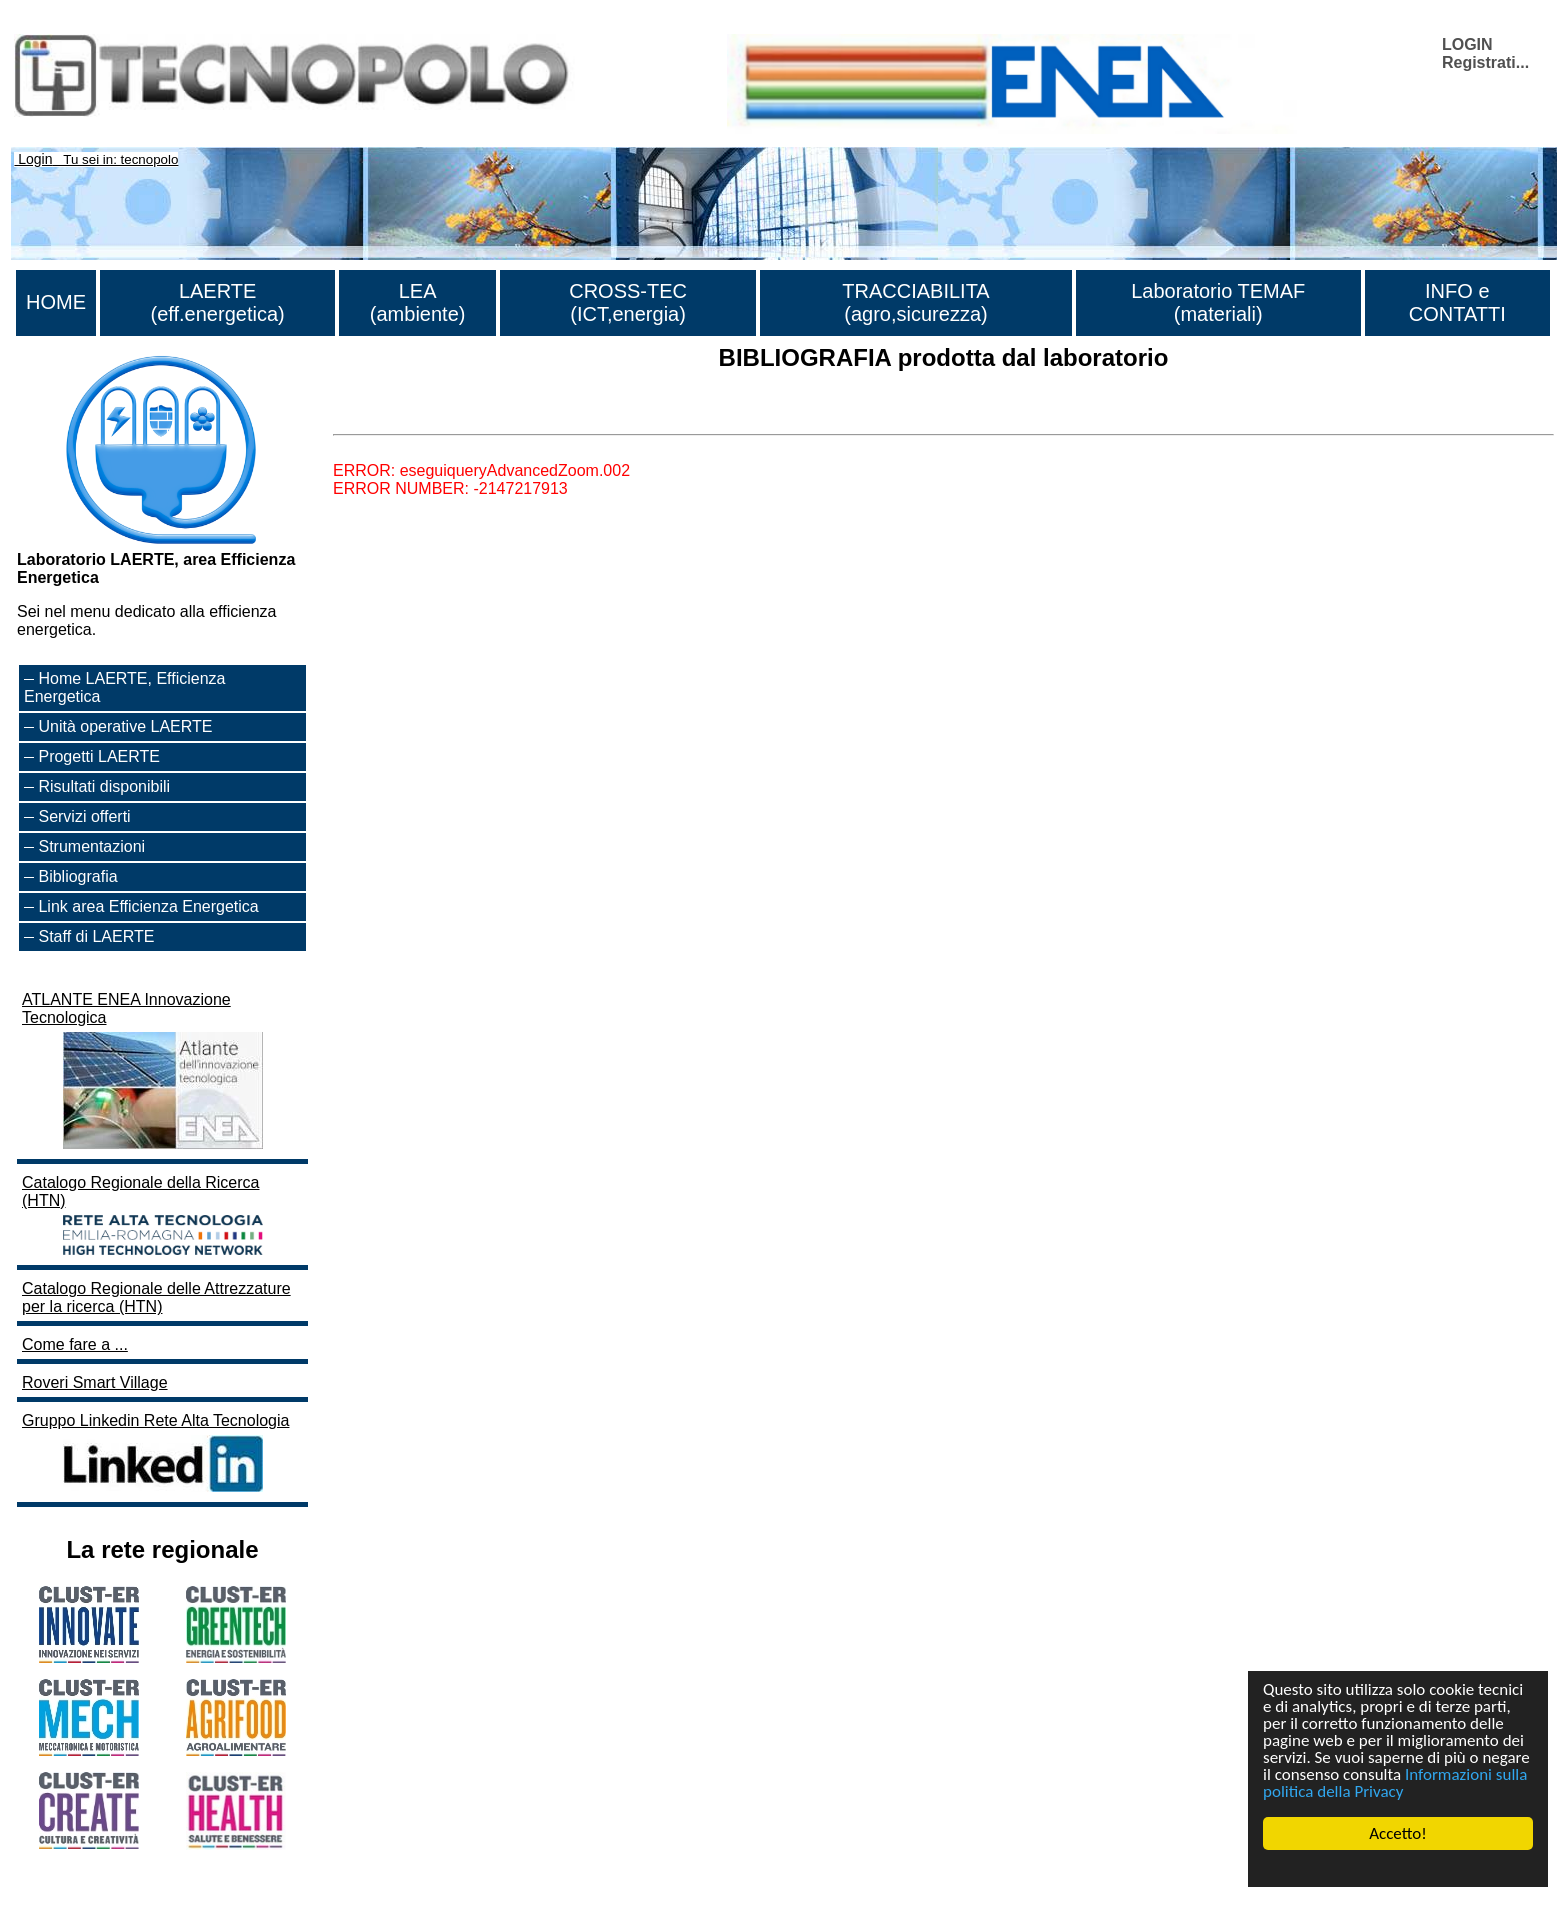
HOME (56, 302)
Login (35, 159)
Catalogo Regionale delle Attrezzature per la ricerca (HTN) (156, 1297)
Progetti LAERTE (99, 756)
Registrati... (1485, 62)
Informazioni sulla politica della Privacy (1395, 1783)
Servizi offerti (84, 816)
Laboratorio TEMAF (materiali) (1218, 302)
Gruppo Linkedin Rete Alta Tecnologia (155, 1454)
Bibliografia (77, 876)
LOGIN (1467, 44)
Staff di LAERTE (96, 936)
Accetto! (1398, 1833)
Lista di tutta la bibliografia (425, 416)
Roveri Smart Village (95, 1382)
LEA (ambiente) (418, 302)
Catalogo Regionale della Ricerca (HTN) (145, 1217)
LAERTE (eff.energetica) (218, 302)
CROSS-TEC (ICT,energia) (628, 302)
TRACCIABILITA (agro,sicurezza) (915, 302)
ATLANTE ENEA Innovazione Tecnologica (145, 1072)
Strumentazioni (91, 846)
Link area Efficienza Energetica (148, 906)
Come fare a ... (75, 1344)
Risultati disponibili (104, 786)
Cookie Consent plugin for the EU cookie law (1398, 1868)
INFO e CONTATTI (1457, 302)
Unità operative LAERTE (125, 726)
